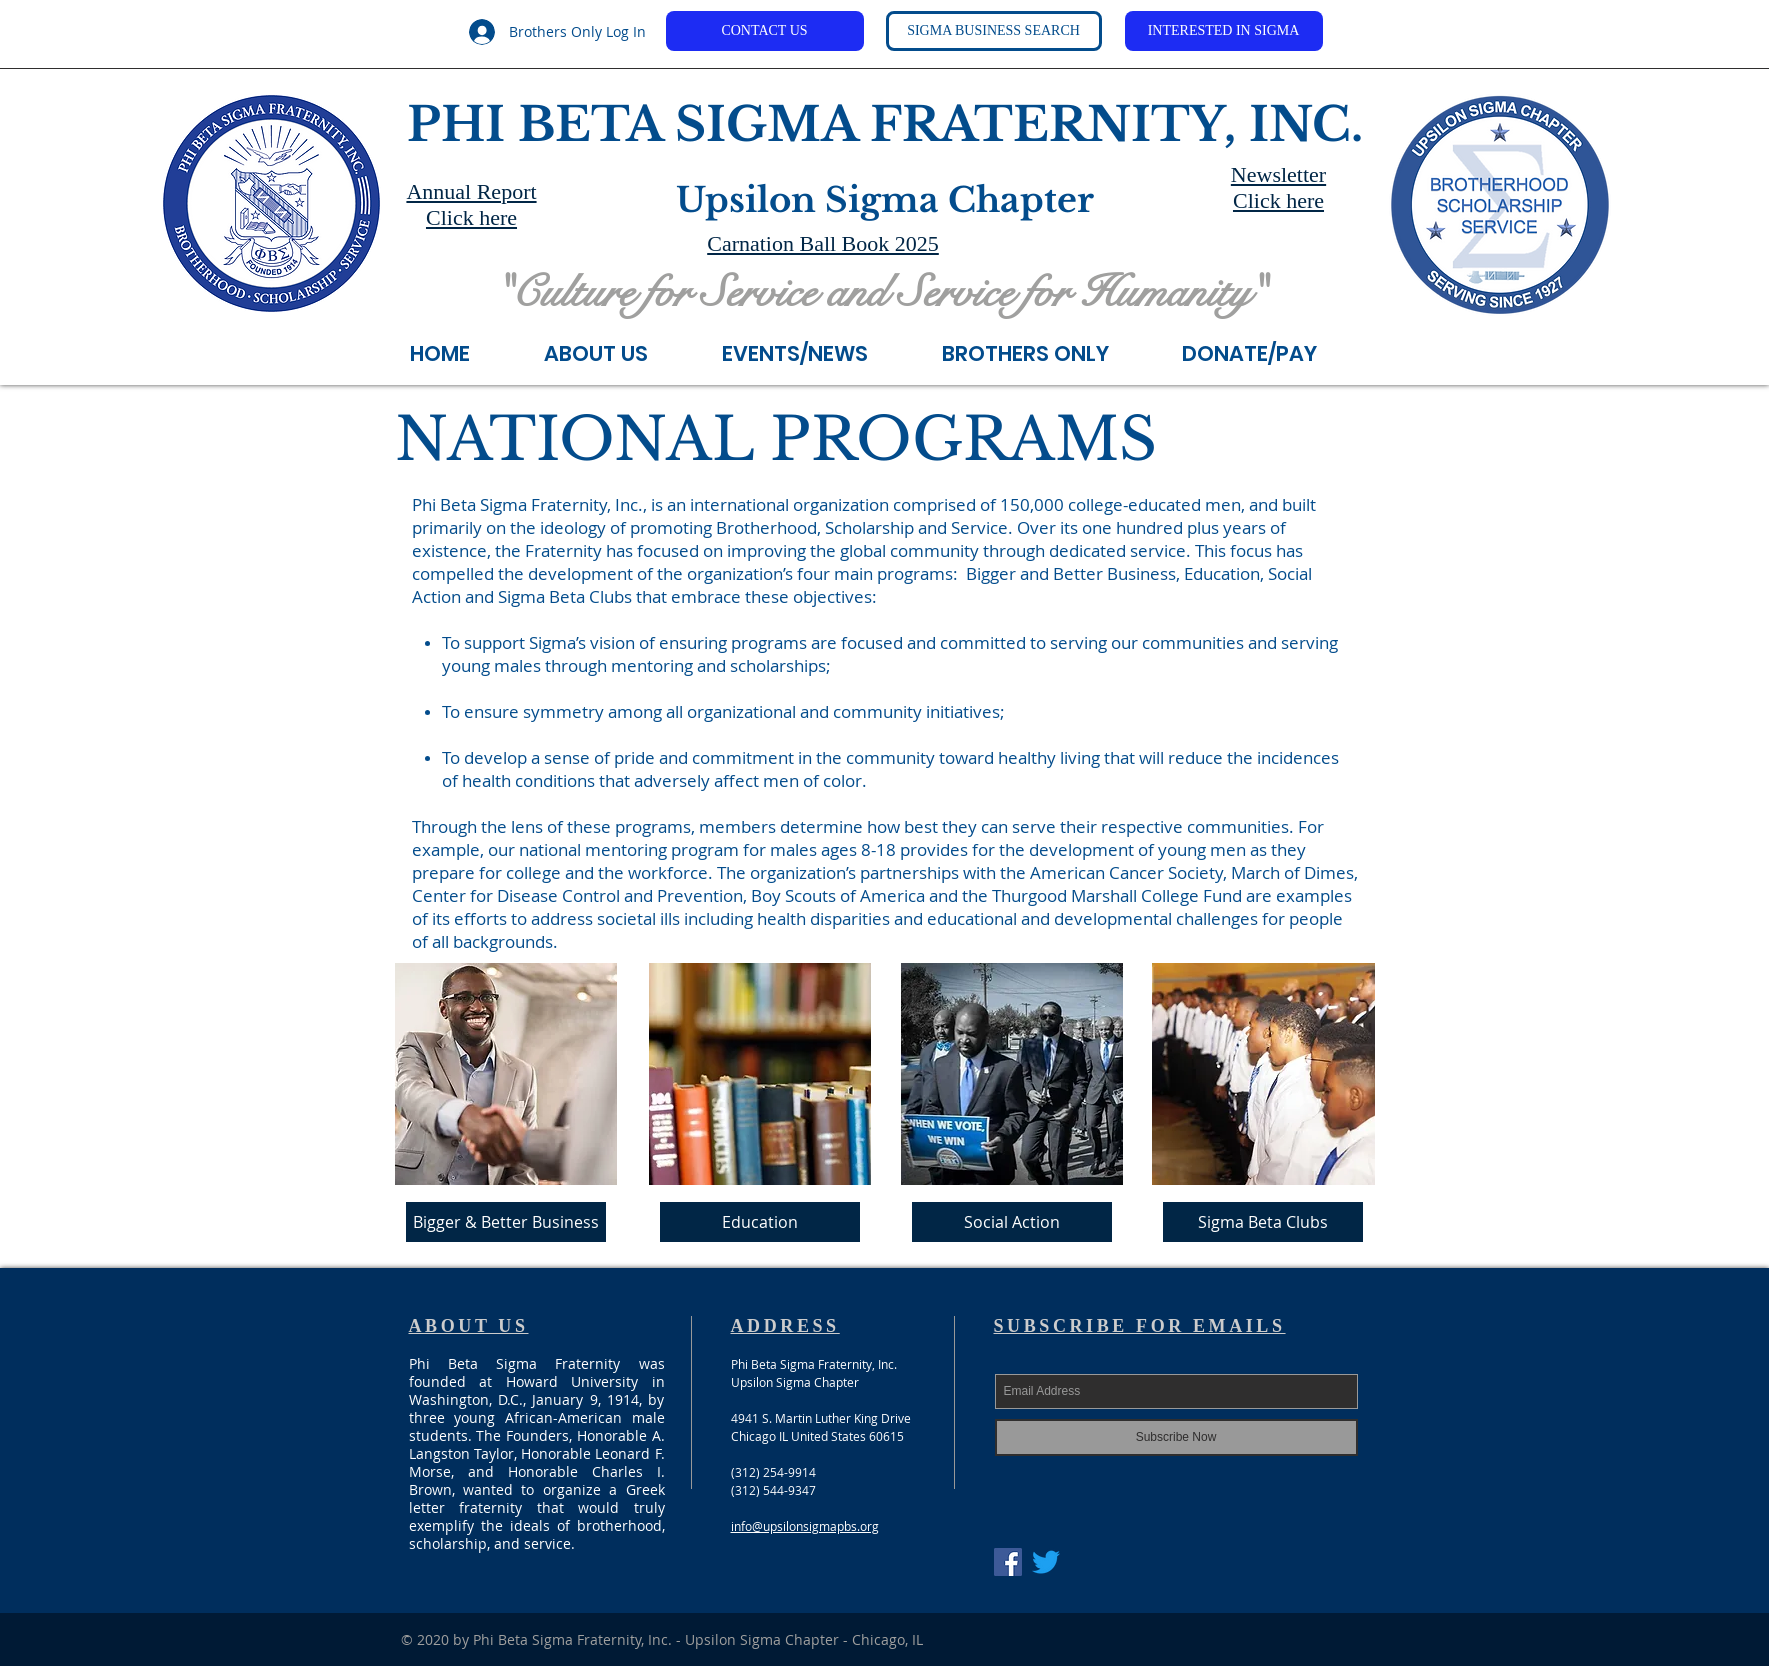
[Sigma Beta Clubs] (1263, 1222)
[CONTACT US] (765, 31)
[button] (817, 349)
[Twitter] (1046, 1562)
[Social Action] (1012, 1222)
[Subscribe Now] (1176, 1437)
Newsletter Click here (1278, 187)
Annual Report (471, 191)
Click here (471, 217)
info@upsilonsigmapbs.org (805, 1526)
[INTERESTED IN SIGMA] (1224, 31)
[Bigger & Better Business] (506, 1222)
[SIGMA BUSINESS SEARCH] (994, 31)
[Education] (760, 1222)
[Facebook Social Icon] (1008, 1562)
